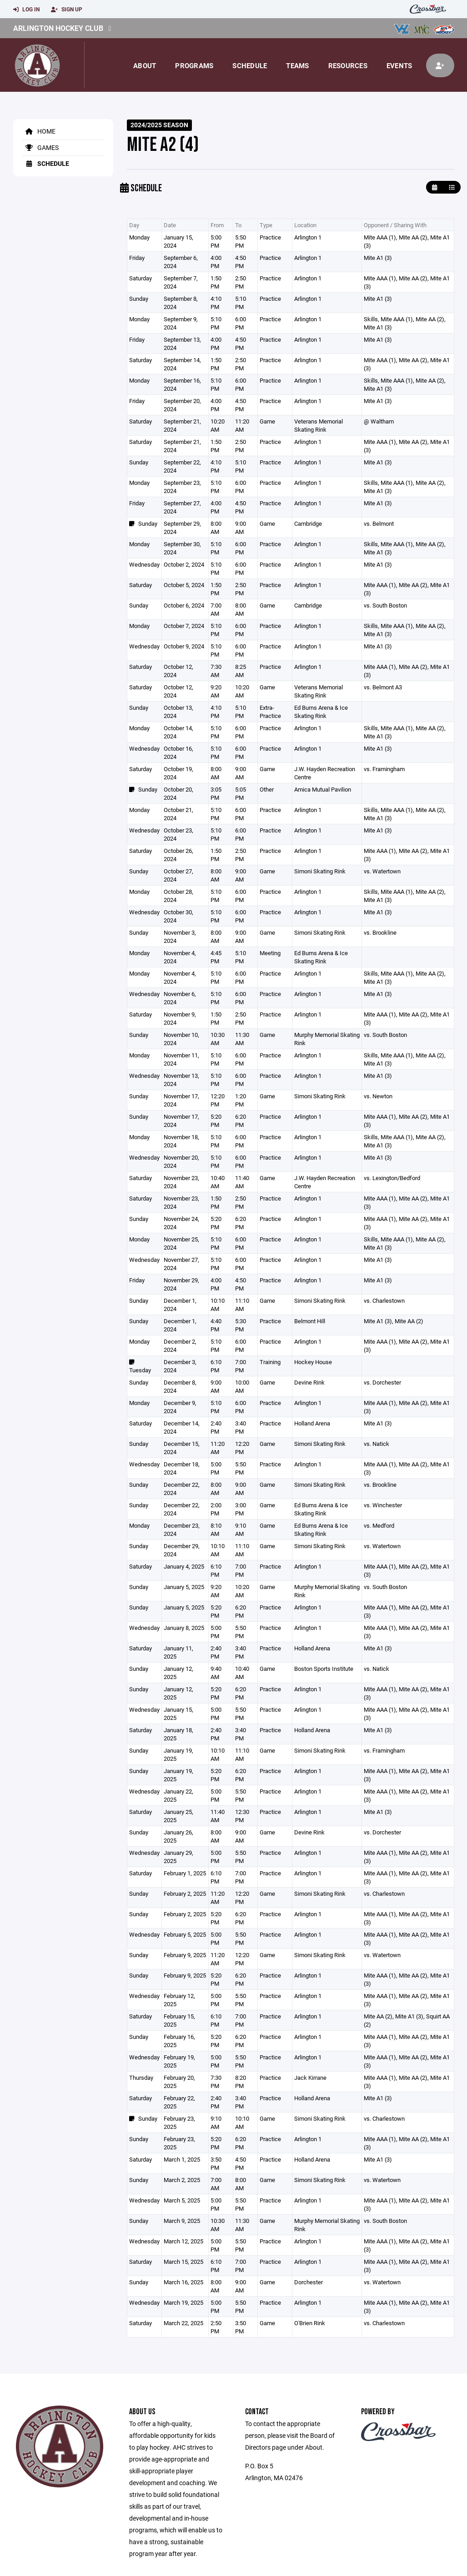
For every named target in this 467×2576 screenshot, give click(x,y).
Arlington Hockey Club (58, 28)
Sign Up (66, 9)
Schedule (249, 65)
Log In (26, 9)
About (144, 65)
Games (40, 147)
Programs (194, 65)
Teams (297, 65)
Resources (347, 65)
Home (38, 131)
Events (399, 65)
